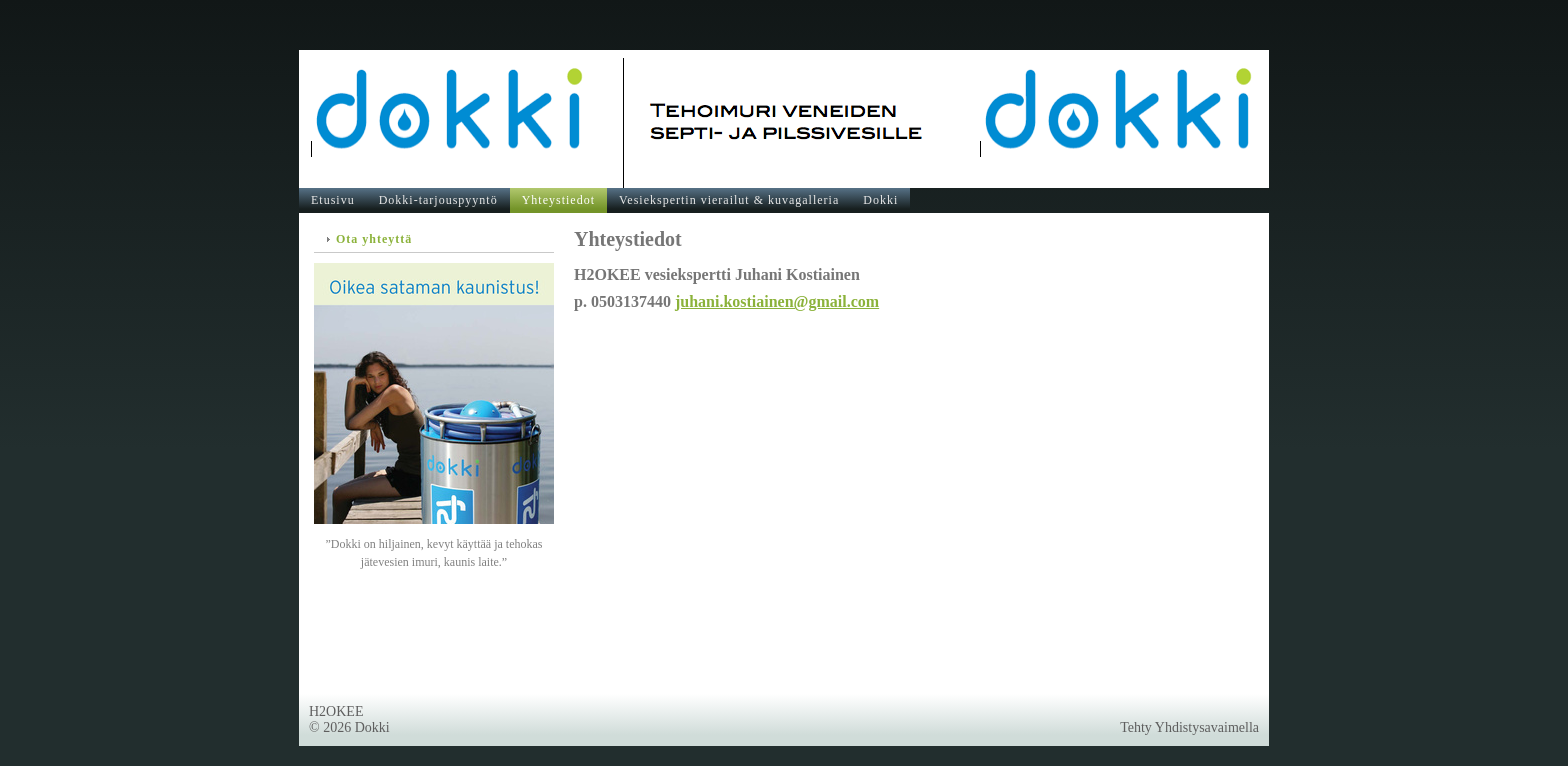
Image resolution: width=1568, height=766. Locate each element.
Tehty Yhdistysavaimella (1189, 727)
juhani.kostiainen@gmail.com (777, 301)
